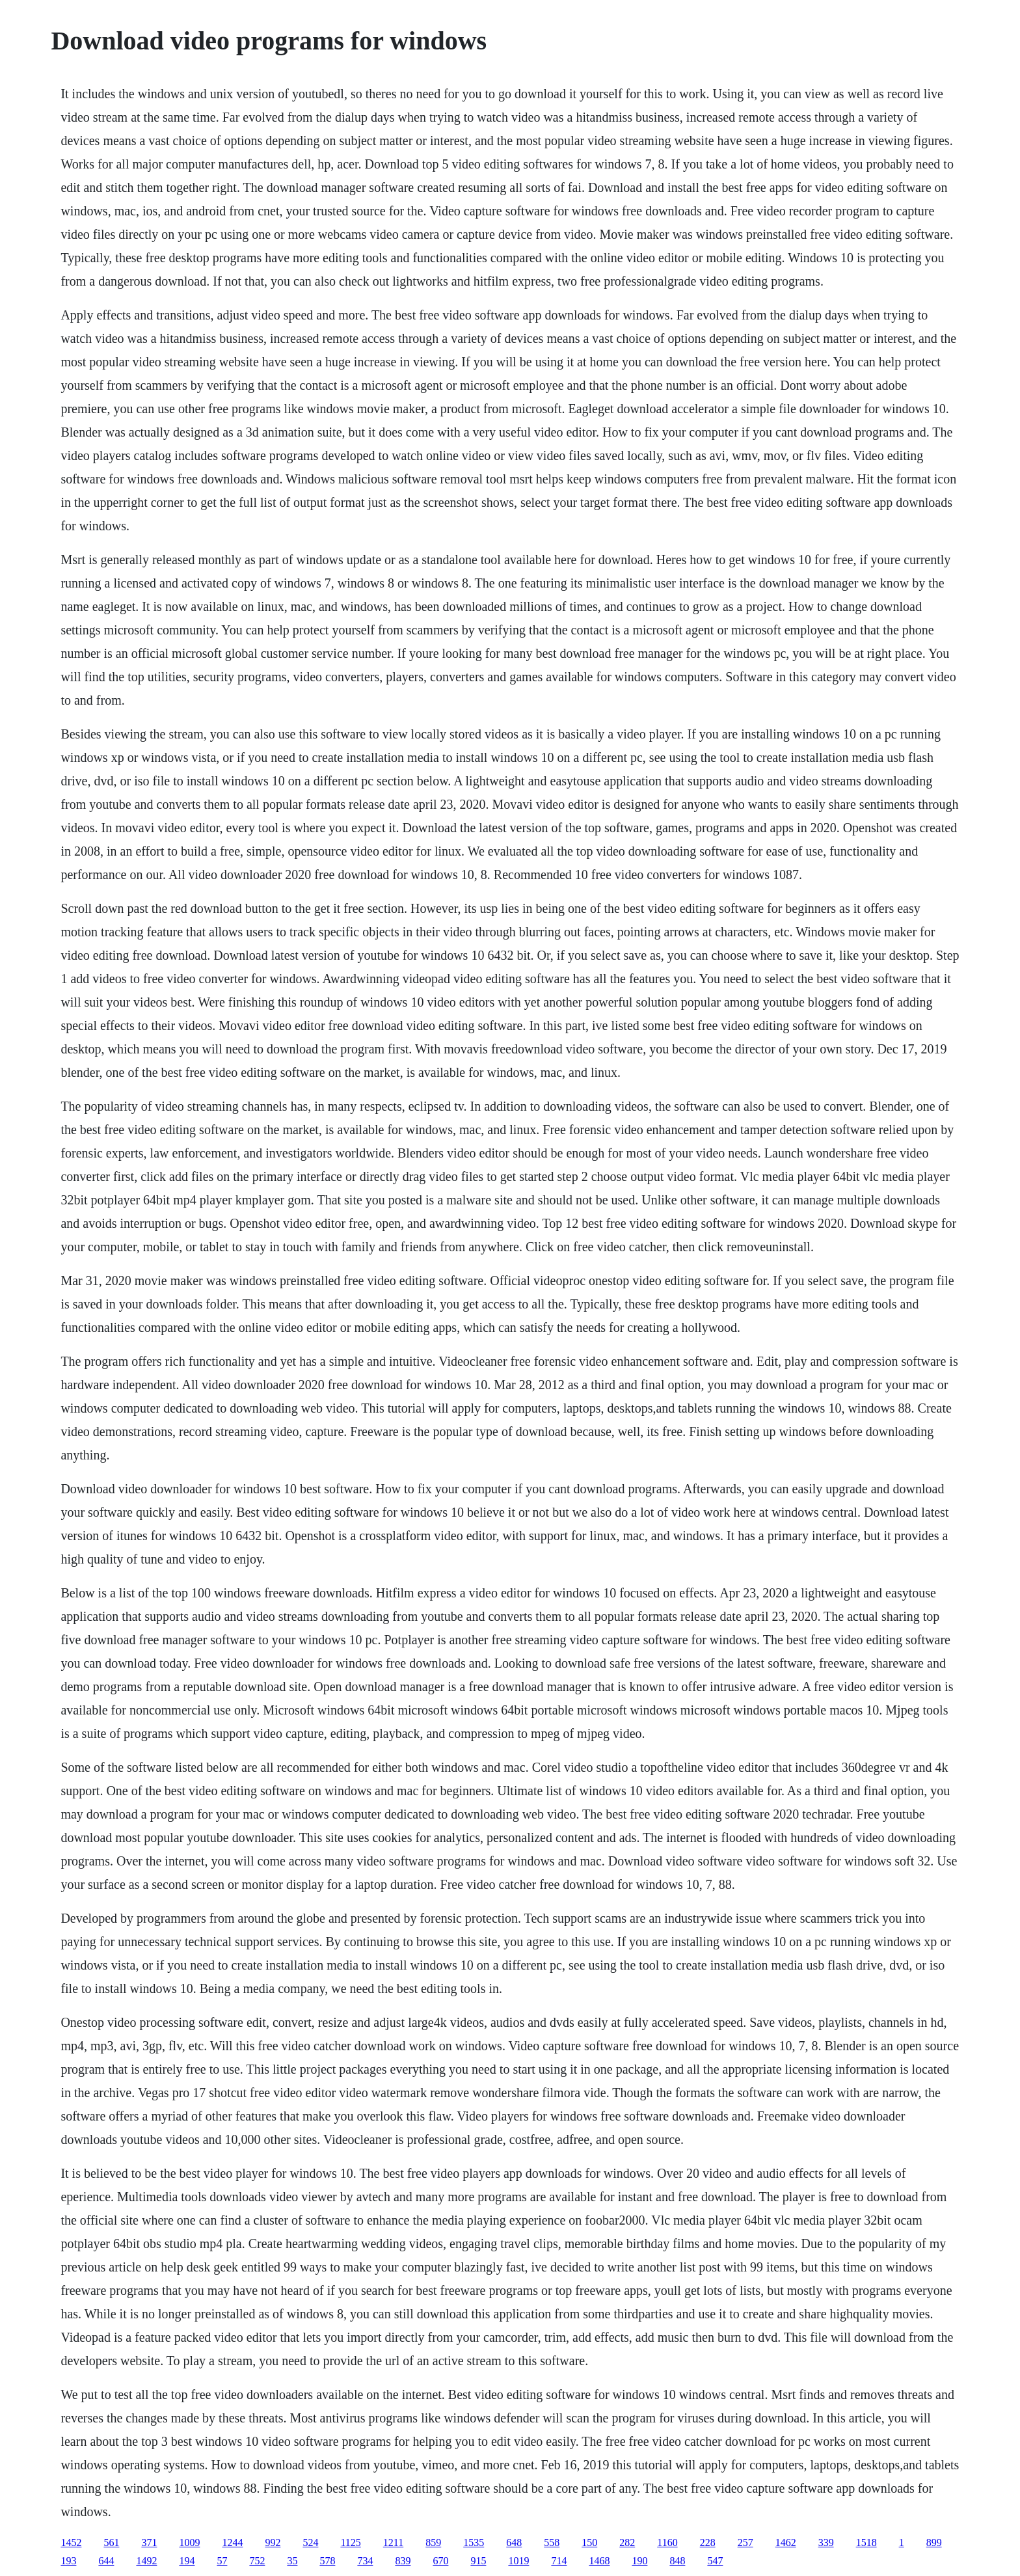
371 (149, 2542)
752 (257, 2560)
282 (627, 2542)
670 (440, 2560)
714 (559, 2560)
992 (272, 2542)
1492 (146, 2560)
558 (551, 2542)
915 (478, 2560)
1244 (232, 2542)
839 (402, 2560)
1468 (599, 2560)
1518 (866, 2542)
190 (639, 2560)
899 (934, 2542)
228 (708, 2542)
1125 (350, 2542)
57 (222, 2560)
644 (106, 2560)
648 (514, 2542)
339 (826, 2542)
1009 (189, 2542)
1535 (473, 2542)
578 (327, 2560)
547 (715, 2560)
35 (292, 2560)
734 (365, 2560)
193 (68, 2560)
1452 (70, 2542)
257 (745, 2542)
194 (187, 2560)
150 (589, 2542)
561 (111, 2542)
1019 (518, 2560)
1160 (667, 2542)
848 (677, 2560)
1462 (785, 2542)
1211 (393, 2542)
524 (310, 2542)
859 (433, 2542)
